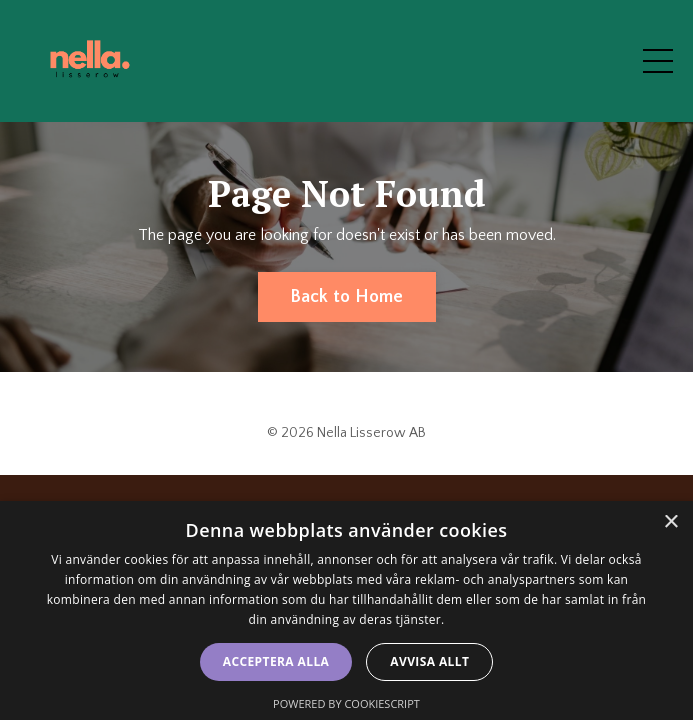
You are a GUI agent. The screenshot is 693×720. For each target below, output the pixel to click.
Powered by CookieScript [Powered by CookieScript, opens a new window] (346, 703)
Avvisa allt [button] (429, 661)
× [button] (670, 522)
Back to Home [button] (347, 297)
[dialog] (346, 610)
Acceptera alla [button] (276, 661)
